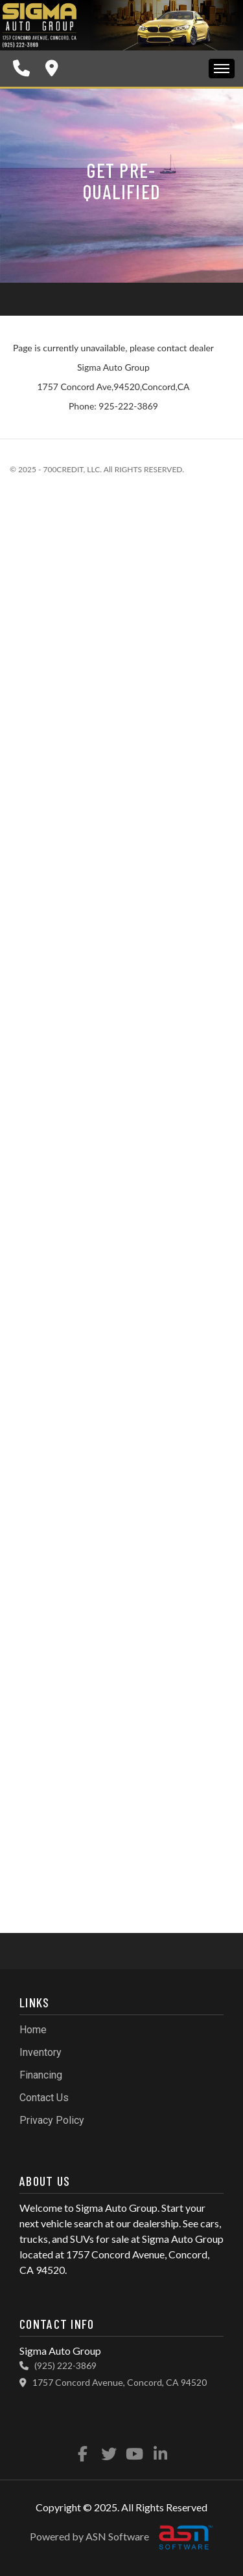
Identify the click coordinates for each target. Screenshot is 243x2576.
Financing (40, 2075)
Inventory (40, 2052)
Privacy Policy (51, 2120)
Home (33, 2030)
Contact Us (44, 2097)
